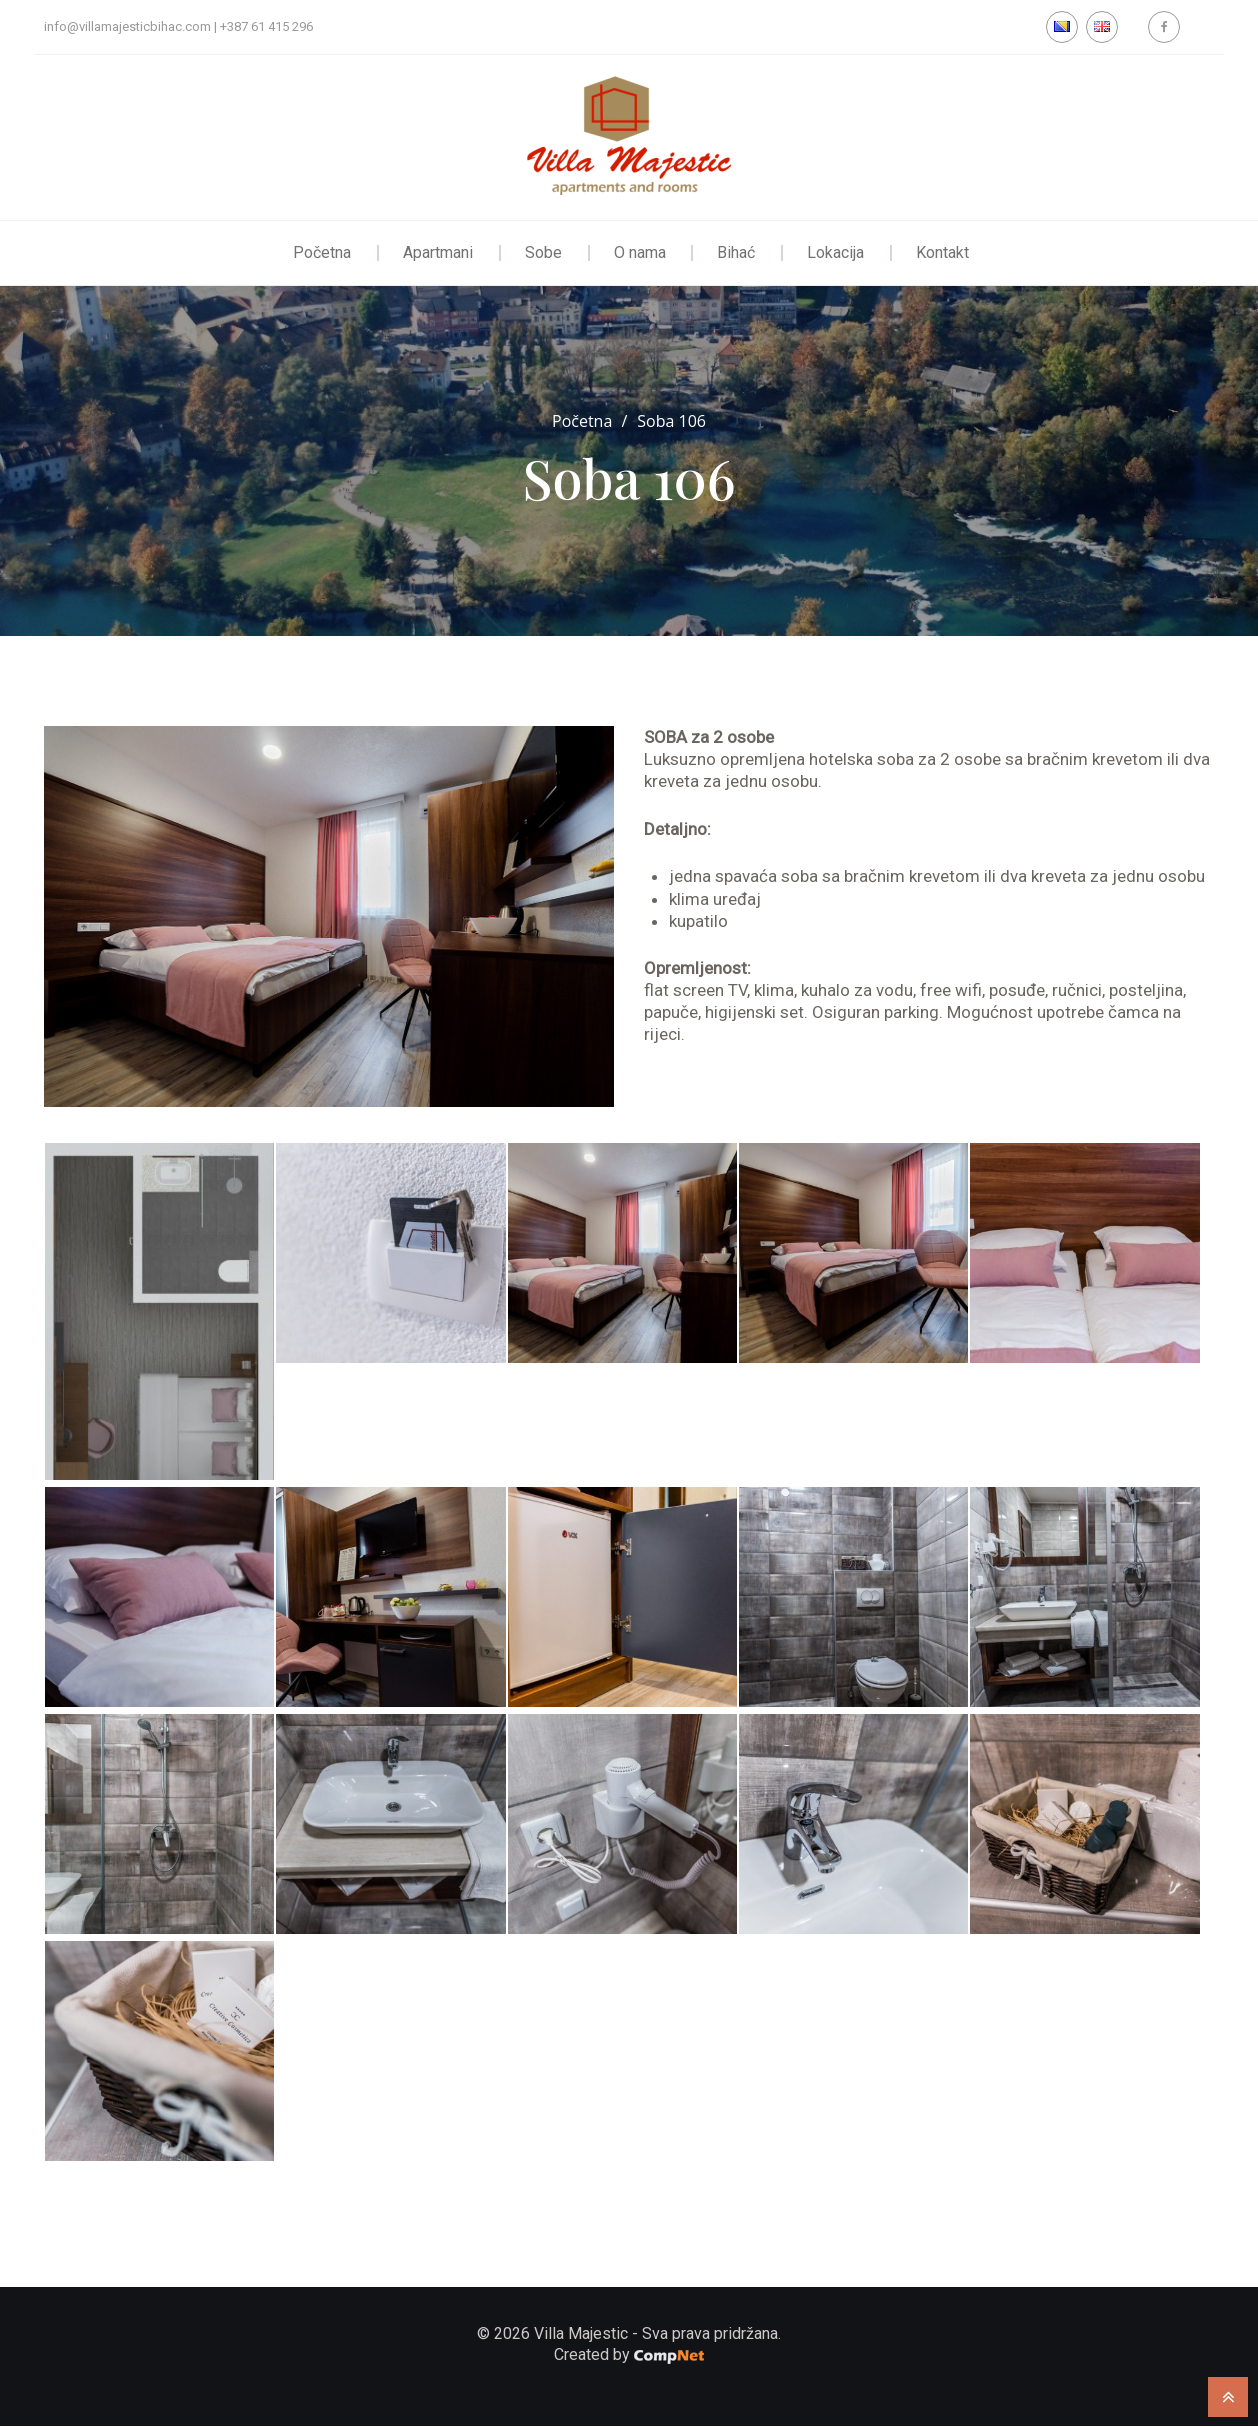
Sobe (543, 252)
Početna (322, 252)
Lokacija (836, 252)
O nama (640, 252)
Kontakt (943, 252)
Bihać (737, 252)
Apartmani (438, 252)
